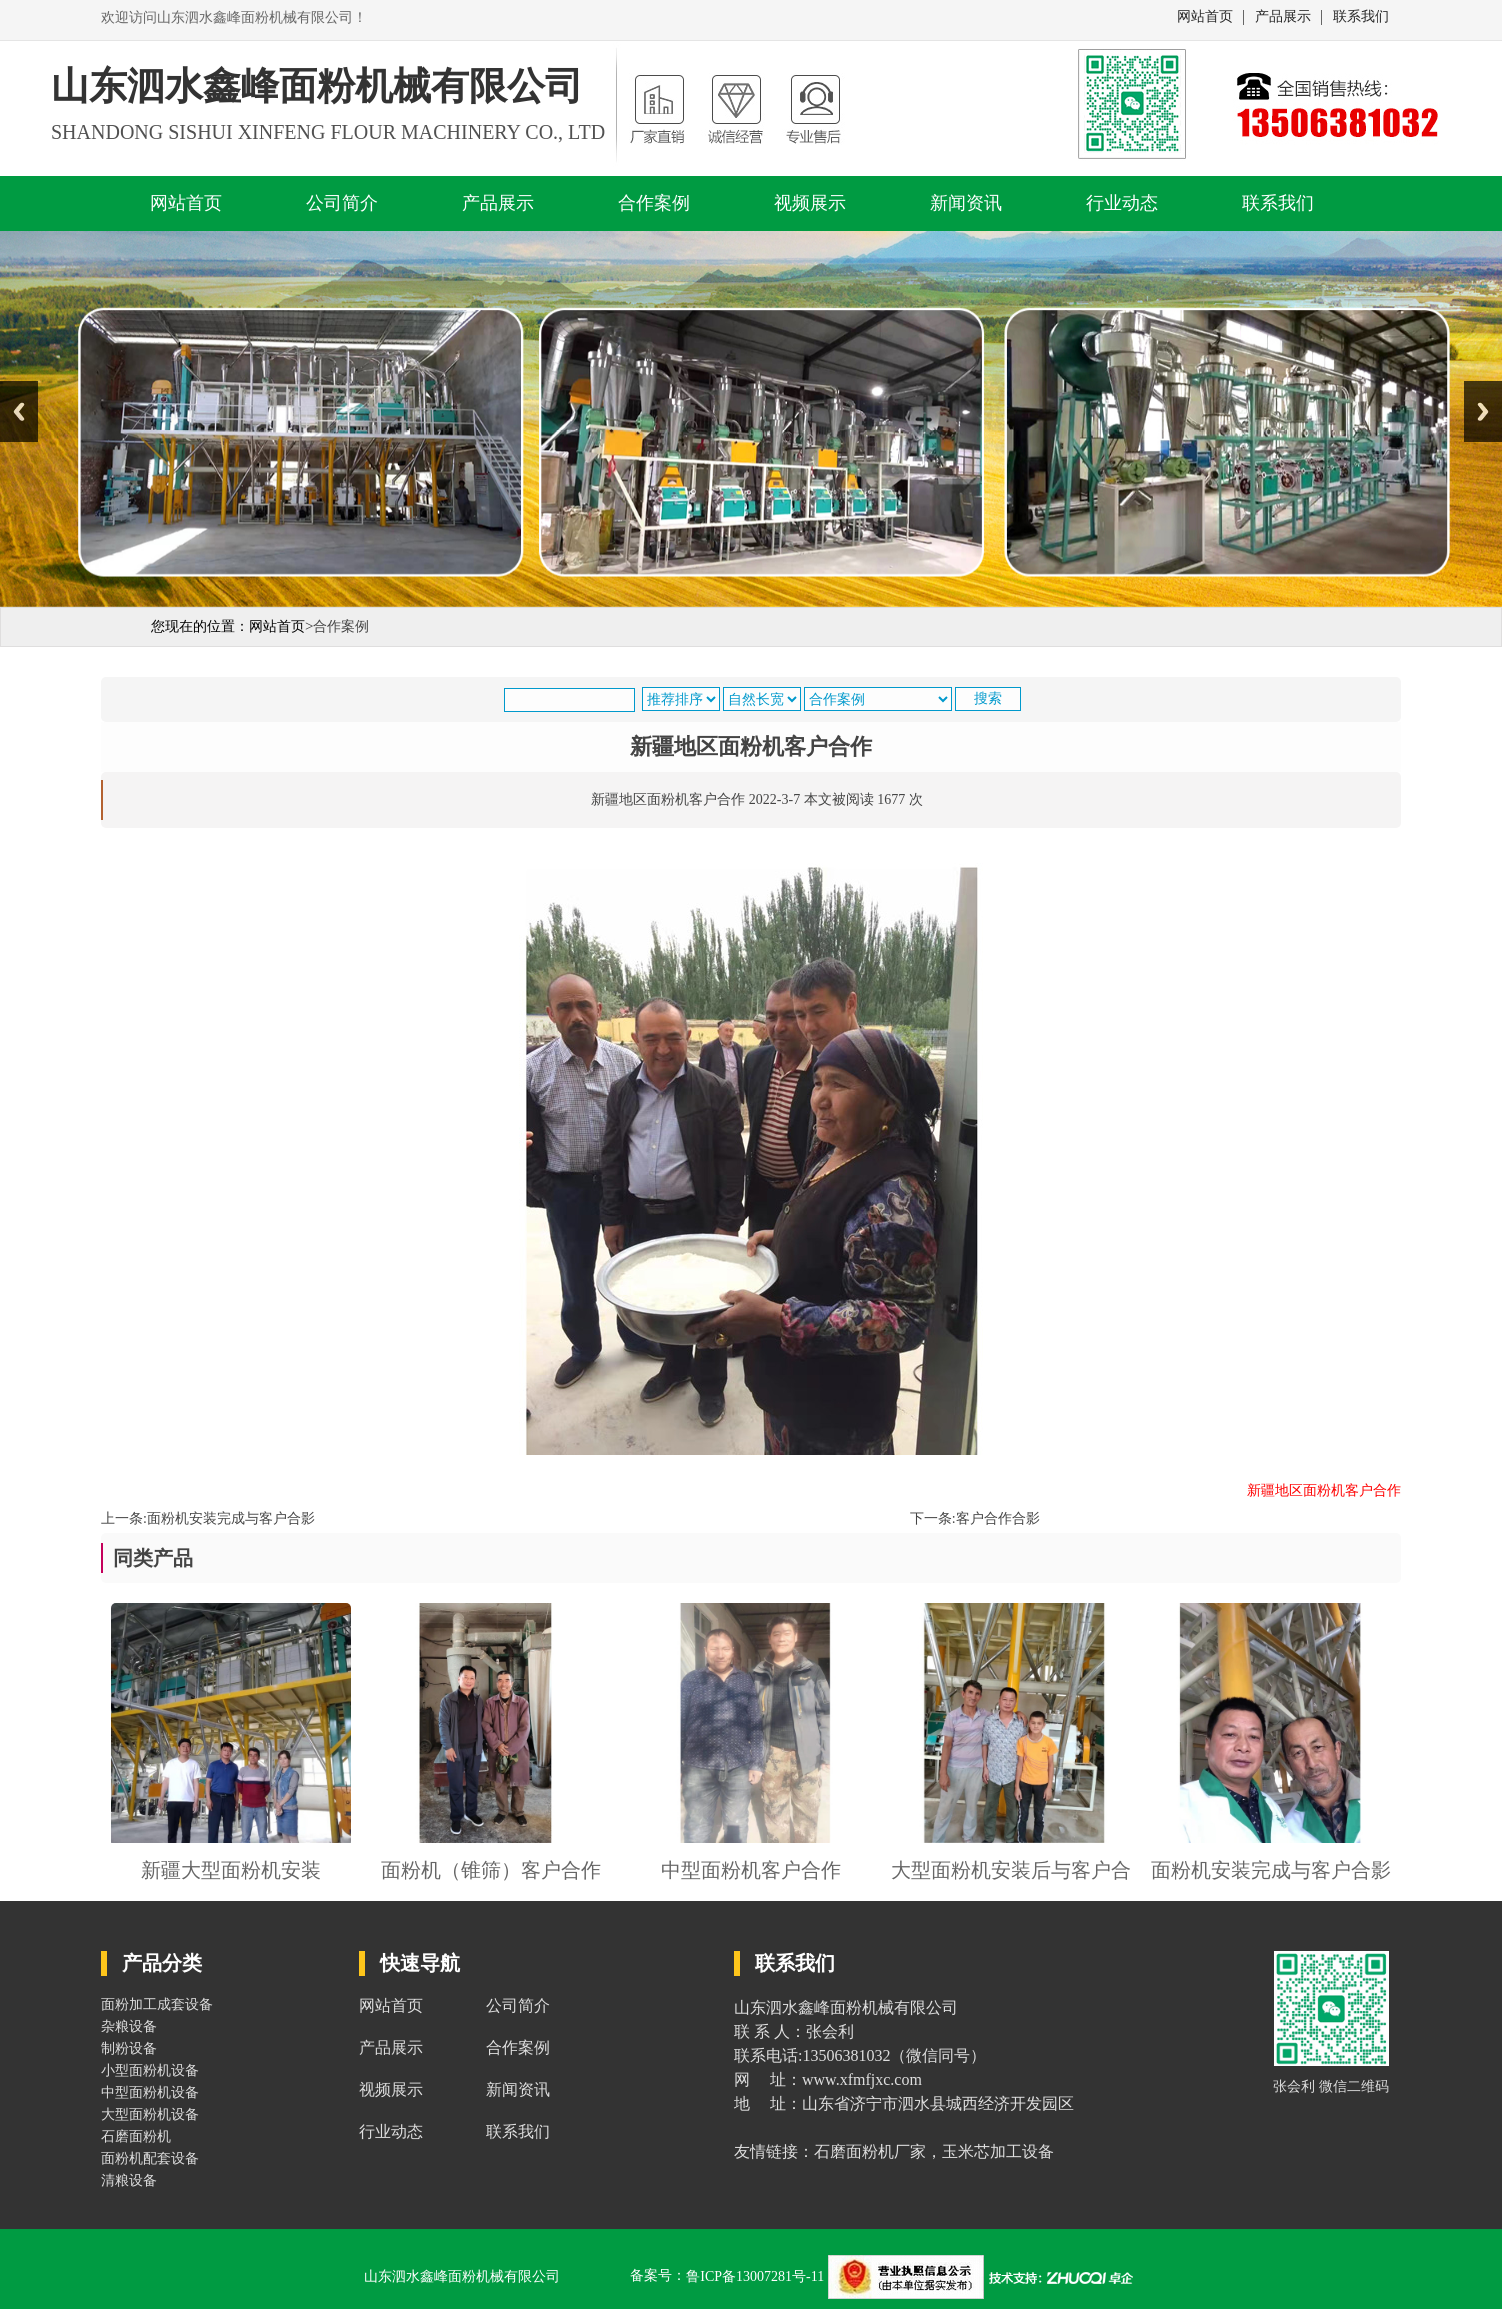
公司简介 (342, 203)
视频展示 (810, 203)
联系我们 (1361, 17)
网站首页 (1205, 17)
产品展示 (1283, 17)
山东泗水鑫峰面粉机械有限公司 (462, 2276)
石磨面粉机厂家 (870, 2151)
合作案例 (654, 203)
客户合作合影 (998, 1518)
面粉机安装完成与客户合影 (231, 1518)
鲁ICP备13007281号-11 (756, 2276)
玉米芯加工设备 (998, 2151)
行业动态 (1122, 203)
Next (1483, 411)
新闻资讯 (966, 203)
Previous (19, 411)
